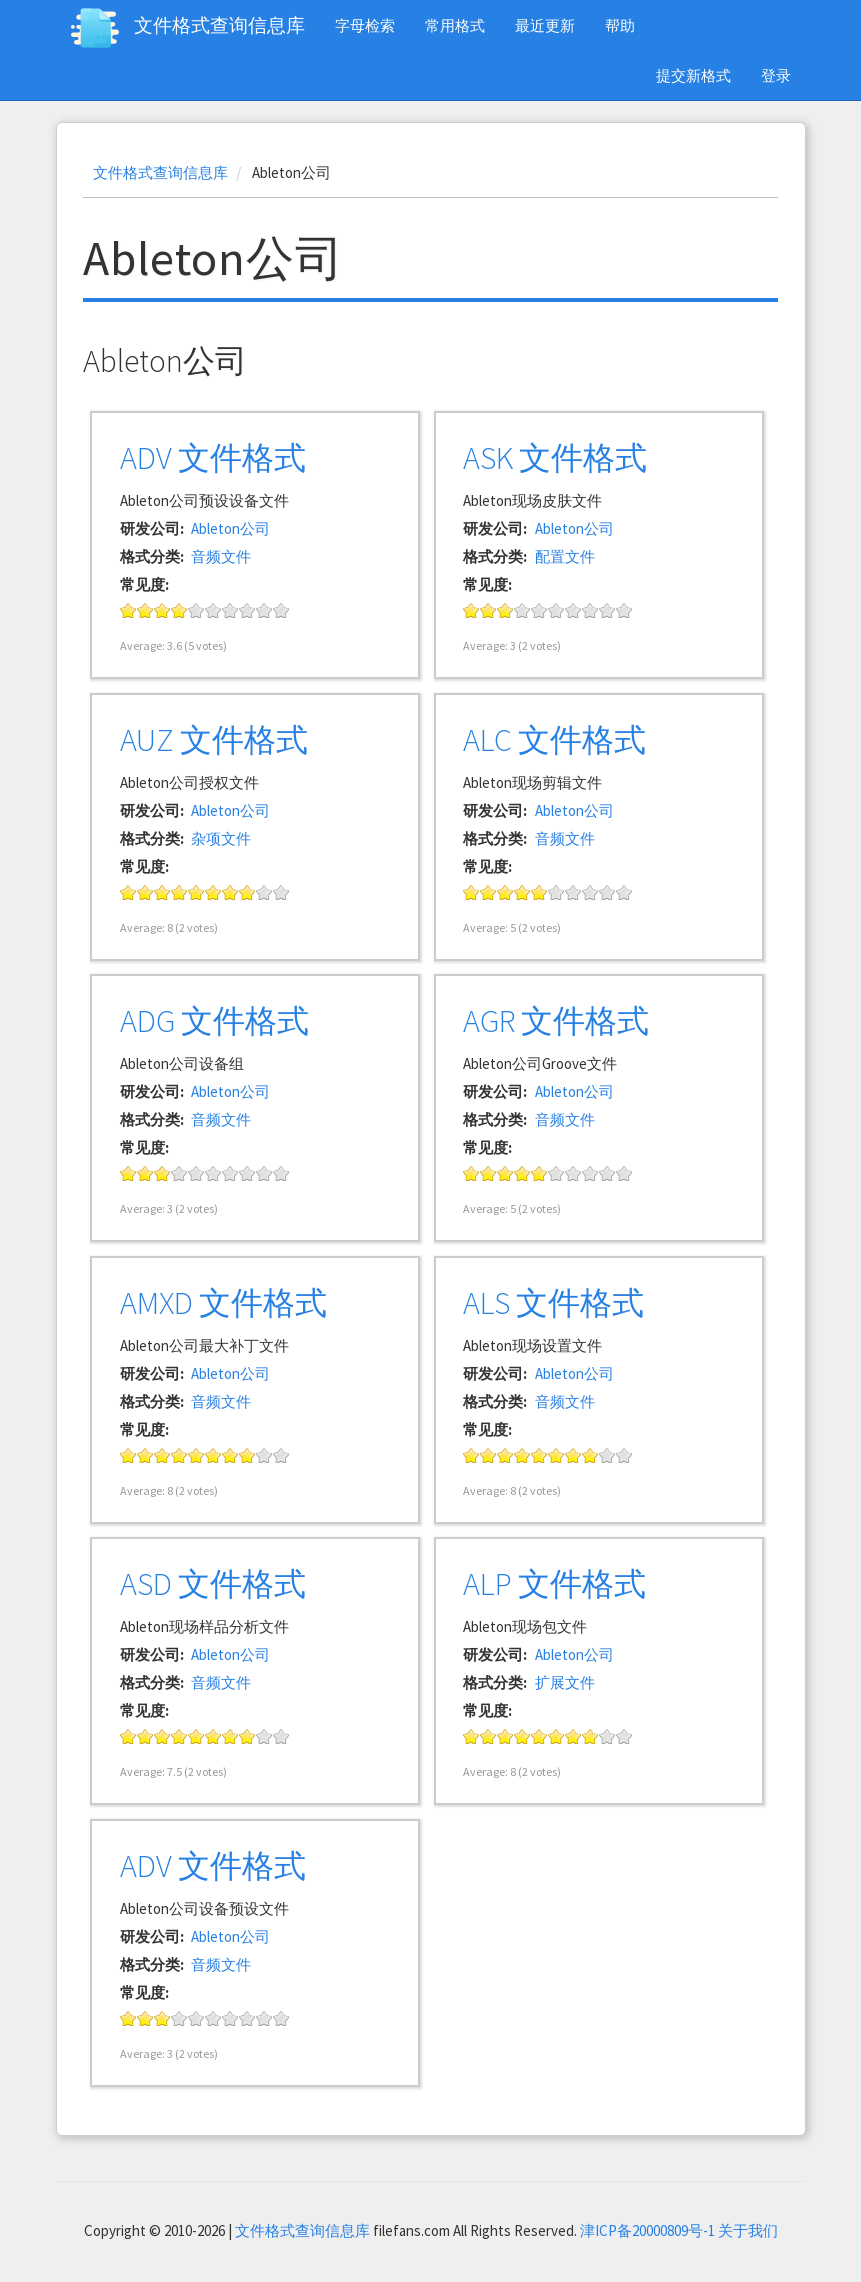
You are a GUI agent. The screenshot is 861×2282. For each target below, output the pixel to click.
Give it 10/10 (281, 610)
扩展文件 (565, 1682)
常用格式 (455, 25)
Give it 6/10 (213, 610)
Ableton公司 (230, 528)
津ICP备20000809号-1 (647, 2230)
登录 (776, 75)
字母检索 (365, 25)
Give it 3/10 (162, 610)
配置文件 (565, 556)
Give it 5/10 (196, 610)
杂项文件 (221, 838)
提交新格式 (693, 75)
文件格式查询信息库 (219, 25)
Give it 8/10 (247, 610)
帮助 (620, 25)
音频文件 (221, 556)
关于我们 (748, 2230)
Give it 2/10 (145, 610)
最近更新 (545, 25)
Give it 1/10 (128, 610)
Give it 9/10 (264, 610)
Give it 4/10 (179, 610)
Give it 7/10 (230, 610)
